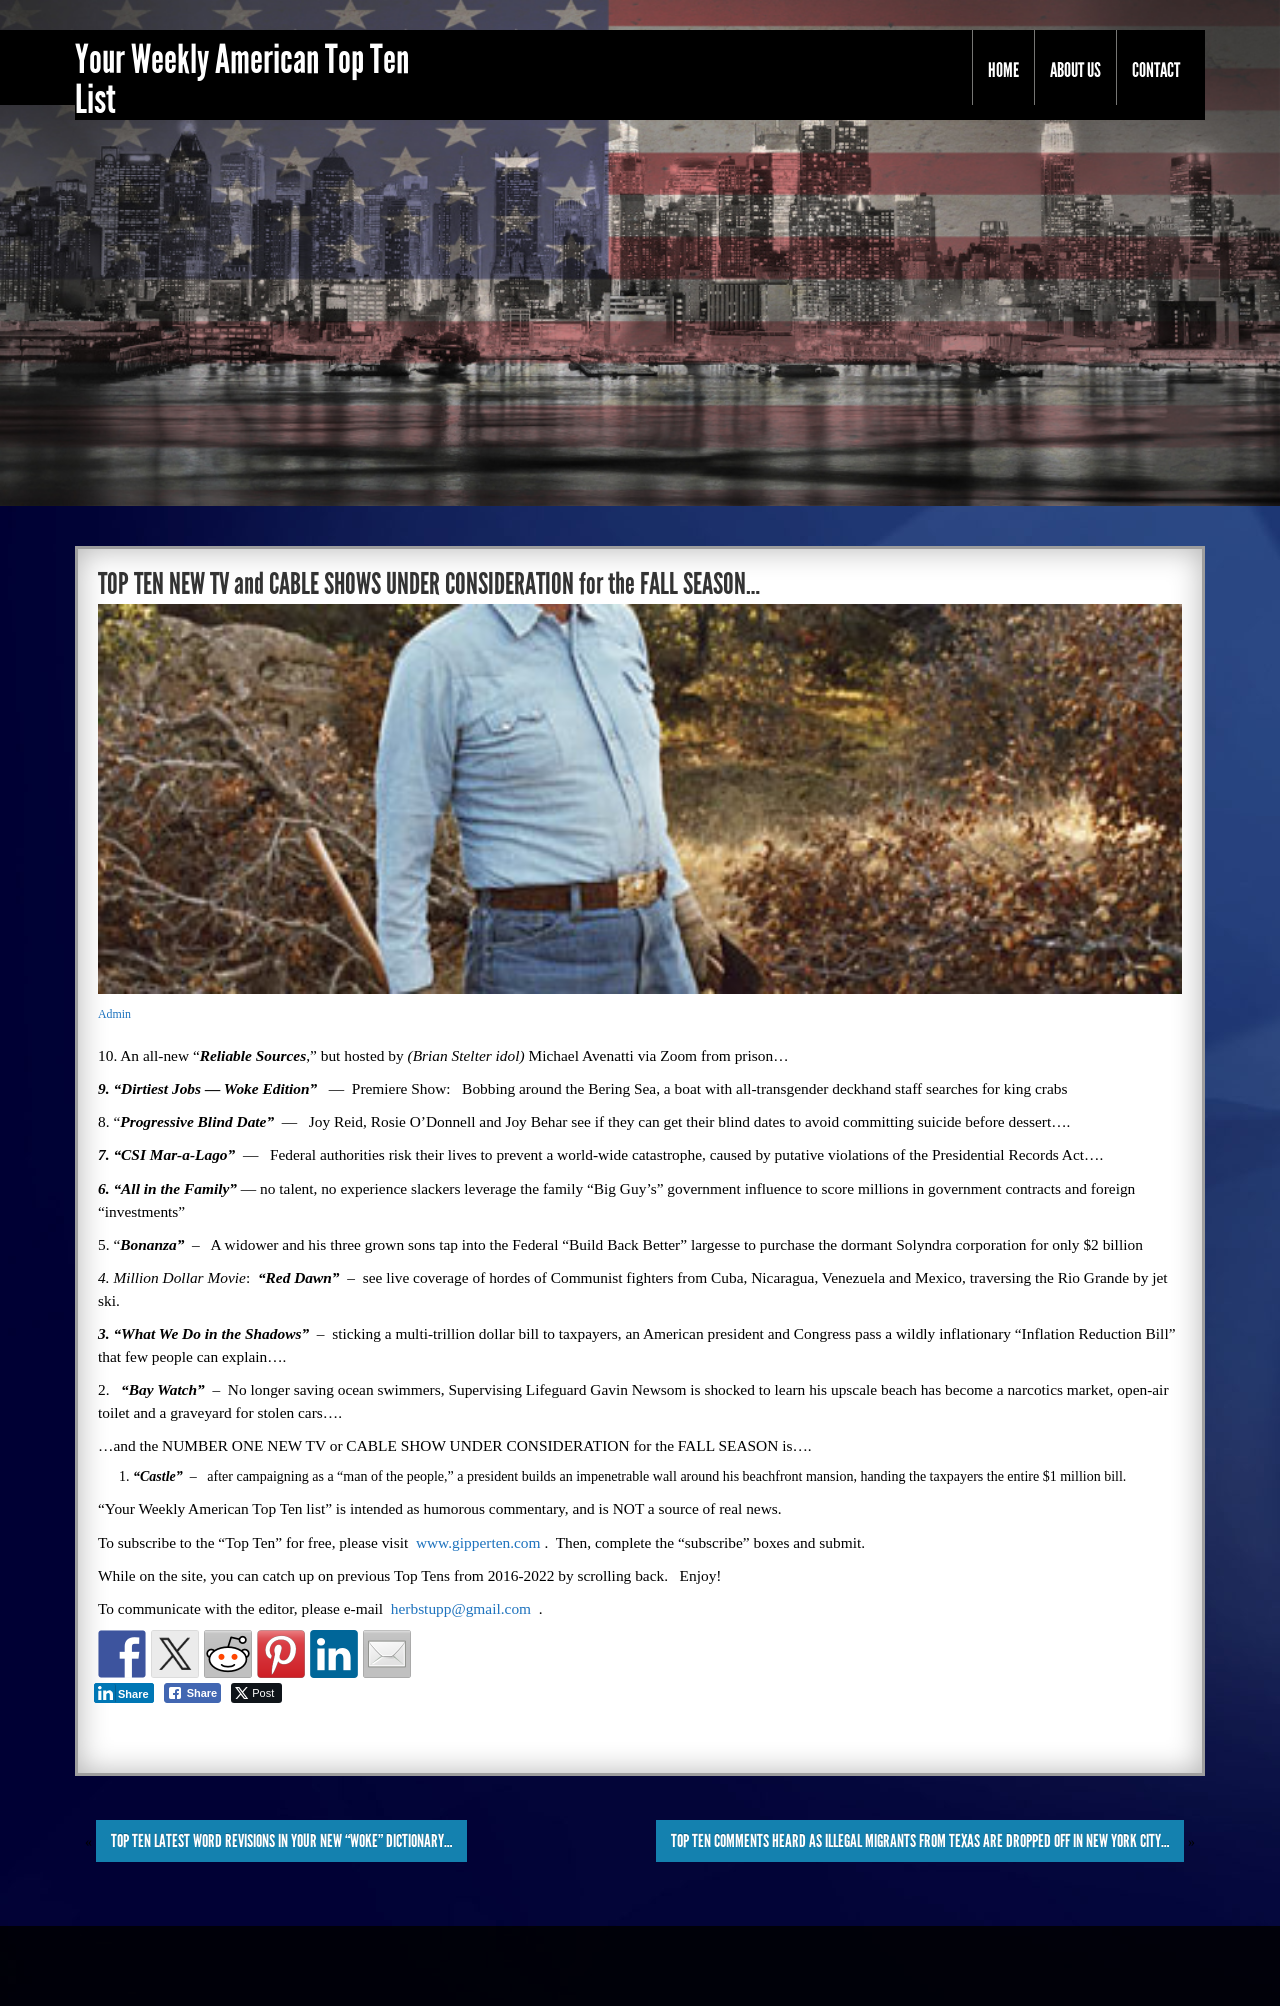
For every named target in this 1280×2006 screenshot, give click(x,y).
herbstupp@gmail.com (461, 1608)
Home (1003, 70)
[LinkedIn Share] (124, 1693)
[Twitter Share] (256, 1693)
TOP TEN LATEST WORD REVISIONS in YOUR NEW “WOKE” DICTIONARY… (281, 1841)
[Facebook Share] (193, 1693)
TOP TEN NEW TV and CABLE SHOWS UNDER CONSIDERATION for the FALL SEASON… (429, 584)
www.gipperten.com (478, 1542)
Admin (114, 1014)
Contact (1156, 70)
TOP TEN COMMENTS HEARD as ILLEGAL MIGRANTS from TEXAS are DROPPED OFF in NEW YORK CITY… (920, 1841)
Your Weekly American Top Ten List (242, 80)
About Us (1075, 70)
